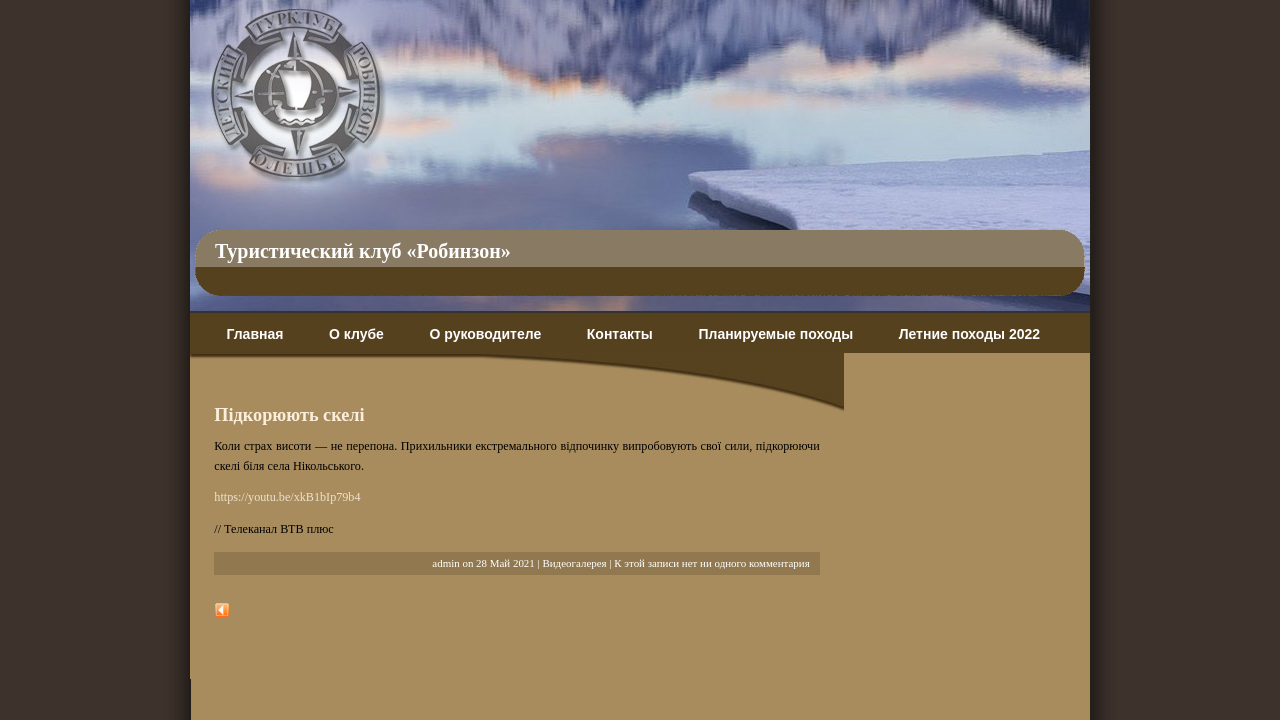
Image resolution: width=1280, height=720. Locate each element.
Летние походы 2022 (969, 334)
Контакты (620, 334)
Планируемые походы (775, 334)
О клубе (356, 334)
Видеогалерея (574, 563)
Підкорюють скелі (289, 415)
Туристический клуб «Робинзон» (363, 251)
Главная (254, 334)
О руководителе (485, 334)
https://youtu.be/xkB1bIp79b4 (287, 497)
